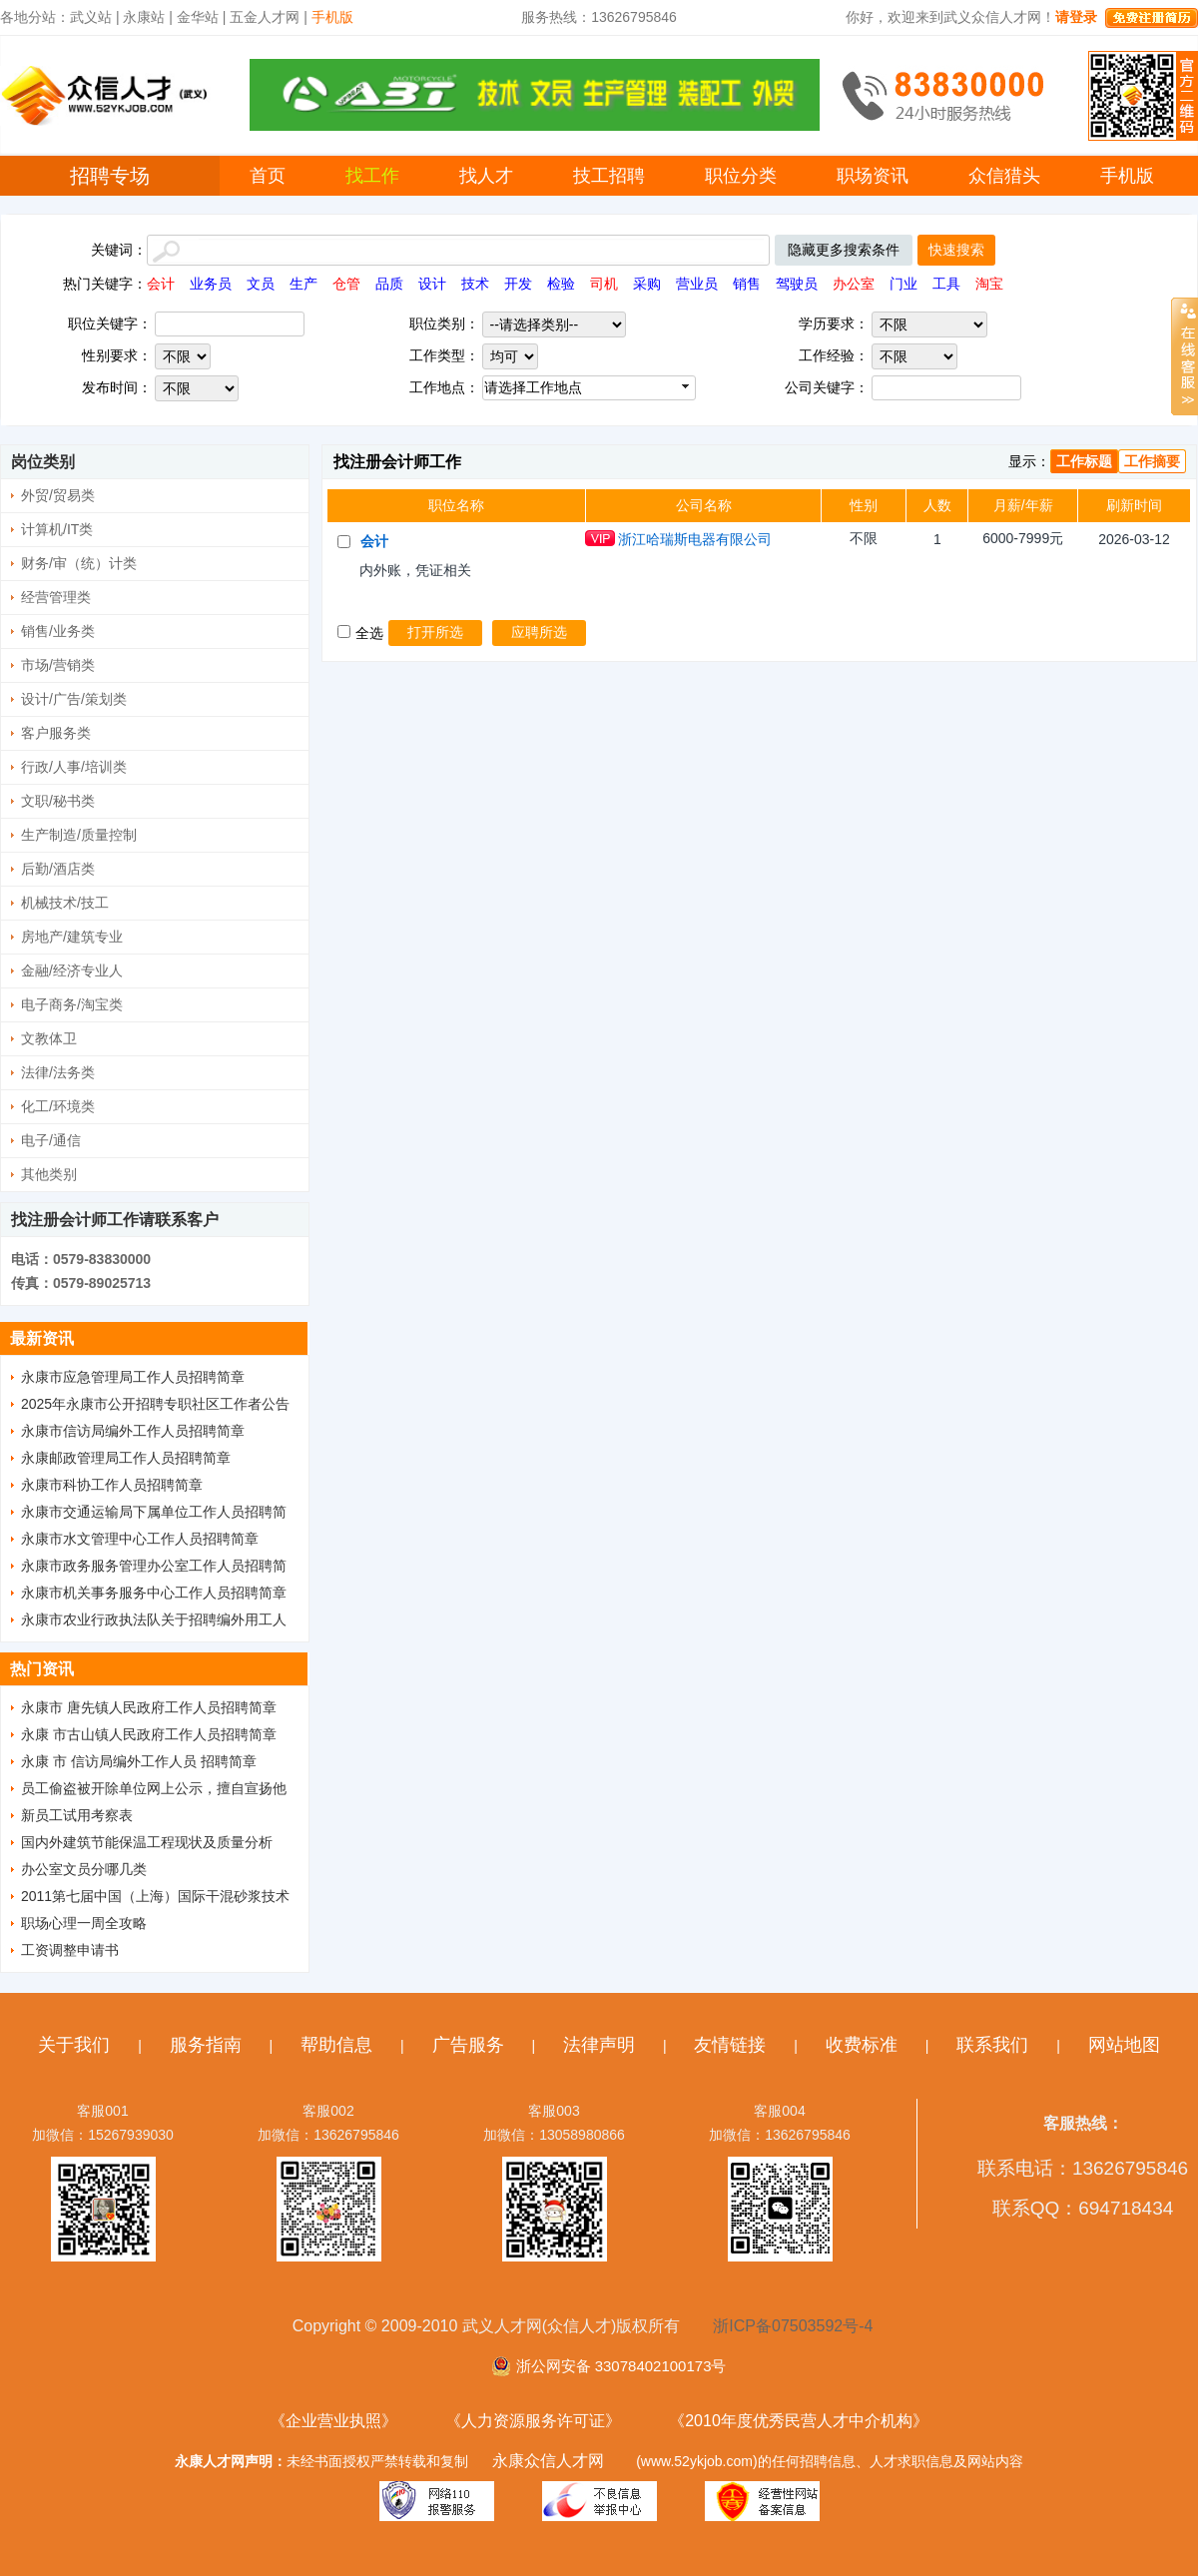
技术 (475, 284)
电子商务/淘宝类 (72, 1004)
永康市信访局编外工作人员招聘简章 (133, 1431)
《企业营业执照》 (333, 2420)
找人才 (486, 176)
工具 (946, 284)
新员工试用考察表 (77, 1815)
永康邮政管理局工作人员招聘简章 (126, 1458)
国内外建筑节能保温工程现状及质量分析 (147, 1842)
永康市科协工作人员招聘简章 (112, 1485)
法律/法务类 (58, 1072)
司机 (604, 284)
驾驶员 (797, 284)
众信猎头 (1004, 176)
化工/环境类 (58, 1106)
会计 (161, 284)
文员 (261, 284)
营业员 (697, 284)
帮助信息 (336, 2045)
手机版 (1127, 176)
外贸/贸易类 (58, 495)
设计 (432, 284)
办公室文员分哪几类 (84, 1869)
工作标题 (1084, 461)
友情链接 (730, 2045)
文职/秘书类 (58, 801)
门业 (903, 284)
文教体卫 (49, 1038)
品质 (389, 284)
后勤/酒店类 (58, 869)
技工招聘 (609, 176)
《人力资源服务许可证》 (533, 2420)
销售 (747, 284)
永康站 (144, 17)
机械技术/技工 (65, 903)
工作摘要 (1152, 461)
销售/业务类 (58, 631)
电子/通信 (51, 1140)
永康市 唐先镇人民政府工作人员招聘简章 (149, 1707)
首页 (268, 176)
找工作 (372, 176)
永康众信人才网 (548, 2460)
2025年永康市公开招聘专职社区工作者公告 (155, 1404)
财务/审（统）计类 (79, 563)
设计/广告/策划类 (74, 699)
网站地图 (1124, 2045)
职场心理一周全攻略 (84, 1923)
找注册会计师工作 (397, 461)
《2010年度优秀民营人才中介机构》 (798, 2420)
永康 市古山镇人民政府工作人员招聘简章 (149, 1734)
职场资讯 (872, 176)
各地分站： (35, 17)
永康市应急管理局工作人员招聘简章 (133, 1377)
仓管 (346, 284)
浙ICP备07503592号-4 (793, 2325)
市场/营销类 (58, 665)
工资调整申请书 (70, 1950)
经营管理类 (56, 597)
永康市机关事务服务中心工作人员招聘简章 (154, 1593)
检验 (561, 284)
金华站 (198, 17)
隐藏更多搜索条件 (843, 250)
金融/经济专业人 (72, 970)
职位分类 (741, 176)
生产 (303, 284)
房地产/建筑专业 (72, 937)
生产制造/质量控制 (79, 835)
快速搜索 (956, 250)
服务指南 (206, 2045)
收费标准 (862, 2045)
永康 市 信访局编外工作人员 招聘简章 (139, 1761)
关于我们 (74, 2045)
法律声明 (599, 2045)
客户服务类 (56, 733)
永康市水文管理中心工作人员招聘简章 (140, 1539)
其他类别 (49, 1174)
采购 (647, 284)
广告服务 (468, 2045)
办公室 (854, 284)
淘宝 (989, 284)
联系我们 (992, 2045)
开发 (518, 284)
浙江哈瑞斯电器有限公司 (695, 539)
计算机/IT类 (57, 529)
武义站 (91, 17)
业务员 (211, 284)
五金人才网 (265, 17)
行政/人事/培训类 (74, 767)
